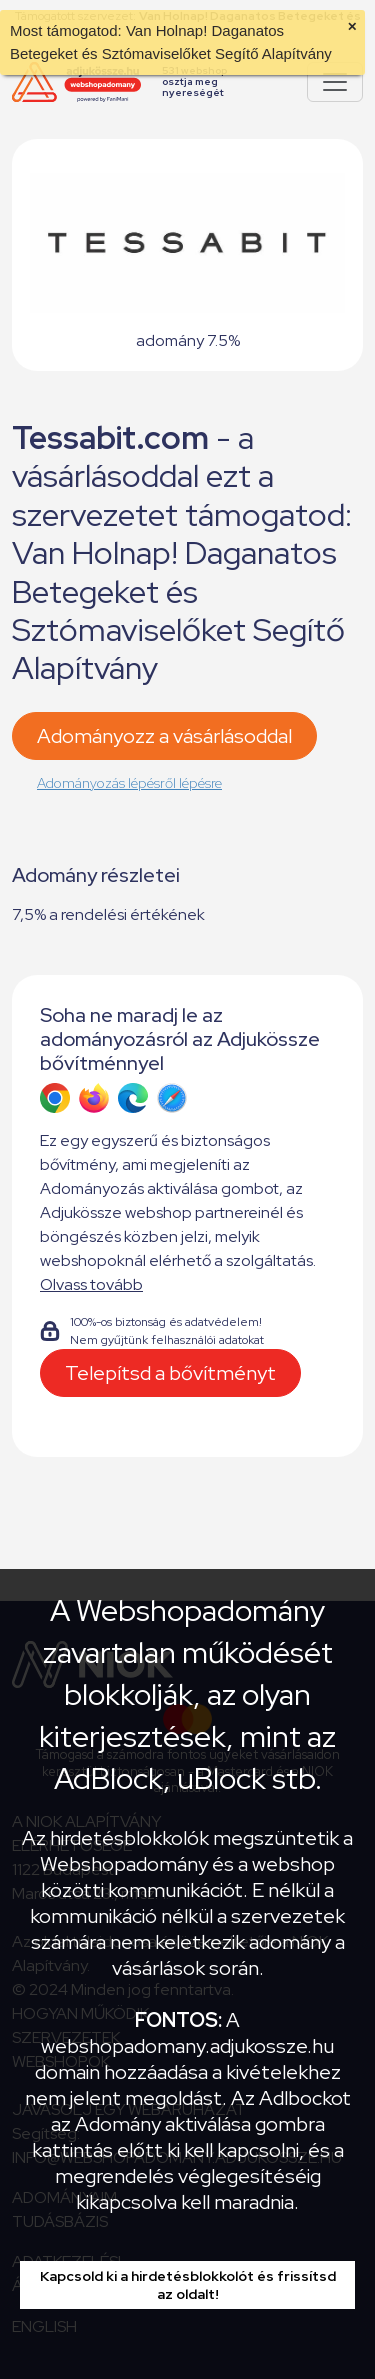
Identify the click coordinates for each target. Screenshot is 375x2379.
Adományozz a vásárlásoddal (164, 736)
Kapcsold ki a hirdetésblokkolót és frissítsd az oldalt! (188, 2285)
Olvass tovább (91, 1284)
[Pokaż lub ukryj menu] (335, 82)
